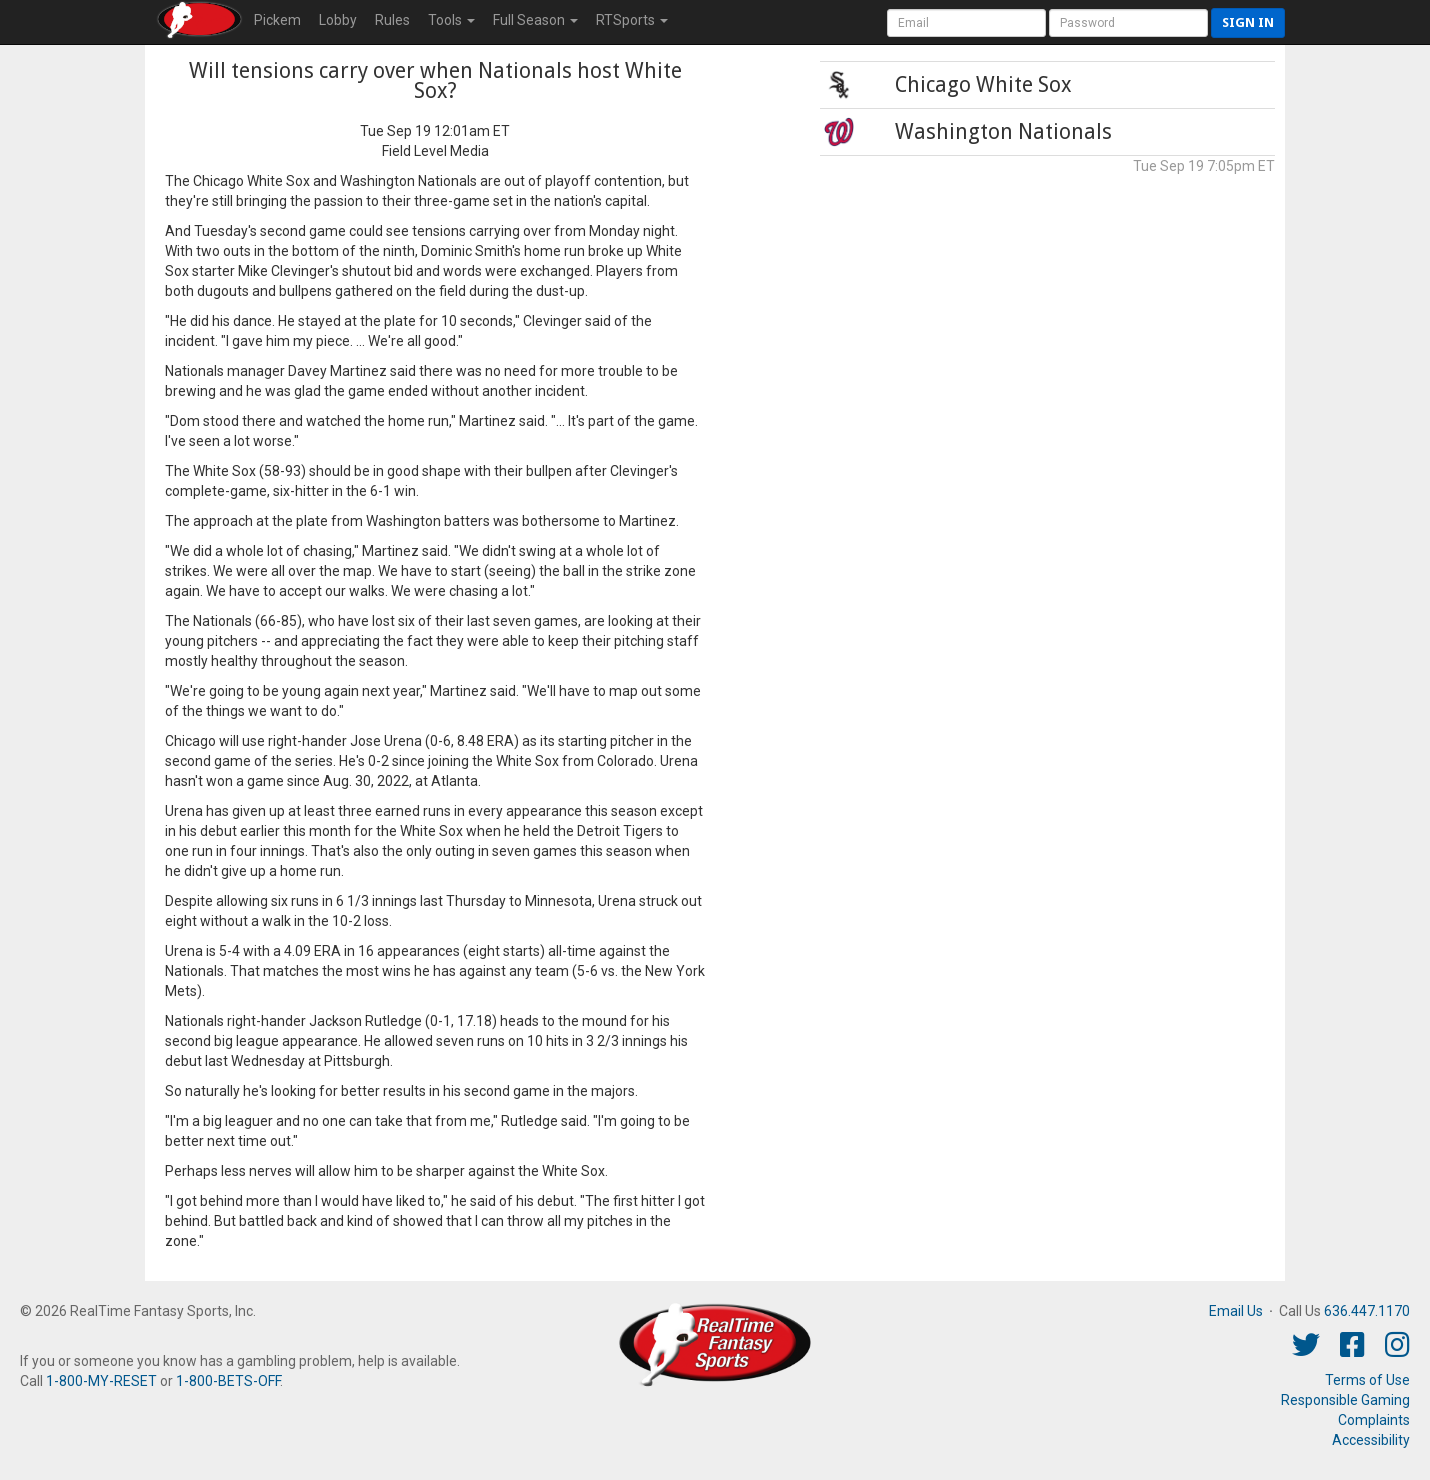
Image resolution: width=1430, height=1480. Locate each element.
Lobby (338, 20)
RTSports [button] (632, 20)
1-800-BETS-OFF (228, 1381)
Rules (392, 20)
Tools (451, 20)
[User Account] (966, 23)
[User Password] (1128, 23)
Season (535, 20)
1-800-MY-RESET (101, 1381)
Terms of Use (1367, 1380)
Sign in (1248, 22)
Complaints (1374, 1420)
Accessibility (1371, 1440)
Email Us (1236, 1311)
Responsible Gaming (1345, 1400)
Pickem (277, 20)
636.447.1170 (1367, 1311)
